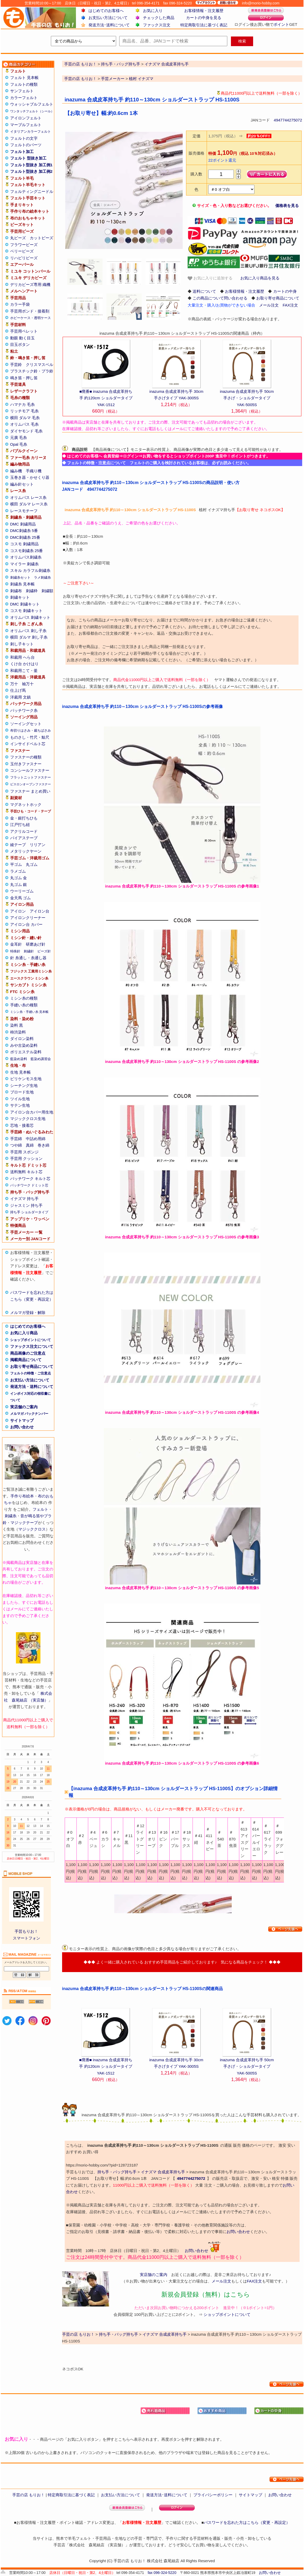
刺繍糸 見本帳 (22, 584)
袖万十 (28, 684)
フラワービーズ (24, 244)
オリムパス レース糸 (28, 497)
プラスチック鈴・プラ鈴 (31, 371)
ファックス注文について (31, 1346)
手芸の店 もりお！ (80, 78)
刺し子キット (22, 644)
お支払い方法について (108, 17)
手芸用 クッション (26, 1158)
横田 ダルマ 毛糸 (25, 417)
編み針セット (22, 484)
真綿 (30, 1145)
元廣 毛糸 (18, 437)
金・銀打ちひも (24, 818)
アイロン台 (39, 911)
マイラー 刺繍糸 (24, 564)
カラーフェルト (24, 97)
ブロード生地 (22, 1092)
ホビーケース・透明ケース (30, 318)
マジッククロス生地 (27, 1118)
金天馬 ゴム (20, 898)
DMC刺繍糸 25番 (25, 537)
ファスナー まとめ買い (30, 791)
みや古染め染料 (24, 1045)
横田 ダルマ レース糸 (28, 504)
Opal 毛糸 (18, 444)
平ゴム (16, 864)
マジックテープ (24, 1522)
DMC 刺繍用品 (23, 524)
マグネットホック (25, 804)
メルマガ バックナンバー (29, 1414)
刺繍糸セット (20, 577)
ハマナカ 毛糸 (22, 404)
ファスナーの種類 (25, 757)
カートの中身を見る (203, 17)
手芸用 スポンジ (24, 1152)
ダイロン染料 (22, 1038)
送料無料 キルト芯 (26, 1172)
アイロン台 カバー (26, 924)
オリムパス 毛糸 (24, 424)
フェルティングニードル (31, 191)
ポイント (281, 24)
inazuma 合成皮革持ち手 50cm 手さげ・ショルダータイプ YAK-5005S (247, 398)
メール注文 (269, 305)
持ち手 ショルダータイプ (29, 1212)
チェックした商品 (158, 17)
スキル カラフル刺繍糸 (30, 570)
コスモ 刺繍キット (26, 610)
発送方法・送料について (31, 1386)
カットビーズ (41, 238)
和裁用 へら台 (22, 657)
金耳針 (16, 944)
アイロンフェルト (25, 118)
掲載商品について (25, 1359)
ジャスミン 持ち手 (26, 1205)
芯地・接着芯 (22, 1125)
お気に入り (153, 10)
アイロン (18, 911)
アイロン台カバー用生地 (31, 1112)
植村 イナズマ (141, 78)
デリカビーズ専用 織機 (30, 284)
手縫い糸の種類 (24, 1005)
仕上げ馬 (18, 690)
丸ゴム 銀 (18, 884)
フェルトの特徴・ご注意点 (30, 1373)
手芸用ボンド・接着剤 (29, 311)
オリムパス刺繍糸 (25, 557)
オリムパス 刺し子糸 (28, 630)
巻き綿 (43, 1145)
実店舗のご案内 (24, 1407)
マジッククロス (32, 1529)
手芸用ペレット (24, 331)
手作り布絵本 (22, 1496)
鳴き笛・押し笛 (24, 378)
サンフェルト (22, 91)
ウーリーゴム (22, 891)
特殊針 (15, 951)
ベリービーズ (22, 251)
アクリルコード (24, 831)
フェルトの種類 (24, 84)
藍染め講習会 (41, 1059)
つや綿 (16, 1145)
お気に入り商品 (24, 1333)
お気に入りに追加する (210, 278)
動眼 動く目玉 (22, 338)
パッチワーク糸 (24, 710)
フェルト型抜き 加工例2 (31, 171)
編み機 (16, 471)
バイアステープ (24, 838)
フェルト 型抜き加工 (28, 158)
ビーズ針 (44, 951)
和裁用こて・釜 (24, 670)
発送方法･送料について (109, 25)
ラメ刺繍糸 (42, 577)
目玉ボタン (20, 344)
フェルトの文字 (24, 138)
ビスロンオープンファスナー (30, 784)
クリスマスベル (39, 364)
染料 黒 (16, 1025)
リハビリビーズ (24, 258)
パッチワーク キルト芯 (30, 1178)
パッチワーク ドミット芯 (29, 1185)
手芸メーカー (112, 78)
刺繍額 (47, 591)
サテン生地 (20, 1105)
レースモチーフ (24, 511)
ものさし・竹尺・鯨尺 (29, 737)
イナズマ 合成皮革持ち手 (163, 2172)
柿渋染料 (18, 1032)
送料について (204, 291)
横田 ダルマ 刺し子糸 (28, 637)
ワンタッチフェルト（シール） (32, 111)
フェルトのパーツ (25, 145)
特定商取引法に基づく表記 (203, 25)
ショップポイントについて (30, 1340)
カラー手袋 (20, 304)
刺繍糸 (10, 1516)
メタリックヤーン (25, 851)
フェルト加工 (22, 151)
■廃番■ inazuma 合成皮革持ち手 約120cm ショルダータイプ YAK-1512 (105, 398)
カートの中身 (285, 291)
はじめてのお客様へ (106, 10)
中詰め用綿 (35, 1138)
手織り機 (33, 471)
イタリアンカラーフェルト (30, 131)
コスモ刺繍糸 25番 (26, 550)
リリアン (37, 844)
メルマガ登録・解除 (27, 1312)
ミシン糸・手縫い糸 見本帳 (29, 1012)
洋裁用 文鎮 (20, 697)
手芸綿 (16, 1138)
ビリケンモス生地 (25, 1078)
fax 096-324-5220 (162, 2573)
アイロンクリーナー (27, 917)
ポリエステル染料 (25, 1052)
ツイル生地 (20, 1099)
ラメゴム (18, 871)
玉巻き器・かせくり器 (29, 477)
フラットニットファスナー (30, 777)
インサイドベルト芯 (27, 744)
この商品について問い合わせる (220, 298)
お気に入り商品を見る (259, 278)
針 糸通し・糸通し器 (28, 958)
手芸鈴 (16, 364)
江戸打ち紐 (20, 824)
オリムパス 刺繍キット (30, 617)
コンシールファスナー (29, 770)
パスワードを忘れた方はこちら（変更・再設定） (247, 2522)
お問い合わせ (22, 1427)
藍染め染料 (18, 1059)
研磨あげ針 (35, 944)
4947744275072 (288, 120)
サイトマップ (22, 1420)
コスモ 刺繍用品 (24, 544)
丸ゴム (32, 864)
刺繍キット (20, 597)
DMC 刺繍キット (25, 604)
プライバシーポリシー (213, 2495)
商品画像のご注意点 (27, 1353)
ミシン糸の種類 (24, 998)
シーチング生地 (24, 1085)
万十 (14, 684)
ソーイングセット (25, 723)
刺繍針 (29, 951)
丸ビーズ (18, 238)
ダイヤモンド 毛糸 (26, 431)
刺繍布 (16, 591)
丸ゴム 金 (18, 878)
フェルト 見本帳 (24, 77)
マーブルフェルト (25, 125)
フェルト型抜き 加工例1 (31, 165)
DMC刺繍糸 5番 (24, 530)
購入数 (196, 174)
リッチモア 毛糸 (24, 411)
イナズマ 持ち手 (24, 1198)
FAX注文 (290, 305)
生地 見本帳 (20, 1072)
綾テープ (18, 844)
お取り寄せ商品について (31, 1366)
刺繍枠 (32, 591)
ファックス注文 (156, 25)
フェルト (40, 1509)
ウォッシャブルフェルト (31, 104)
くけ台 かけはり (24, 664)
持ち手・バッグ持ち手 (116, 2172)
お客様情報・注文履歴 (203, 10)
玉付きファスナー (25, 764)
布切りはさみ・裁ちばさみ (30, 730)
